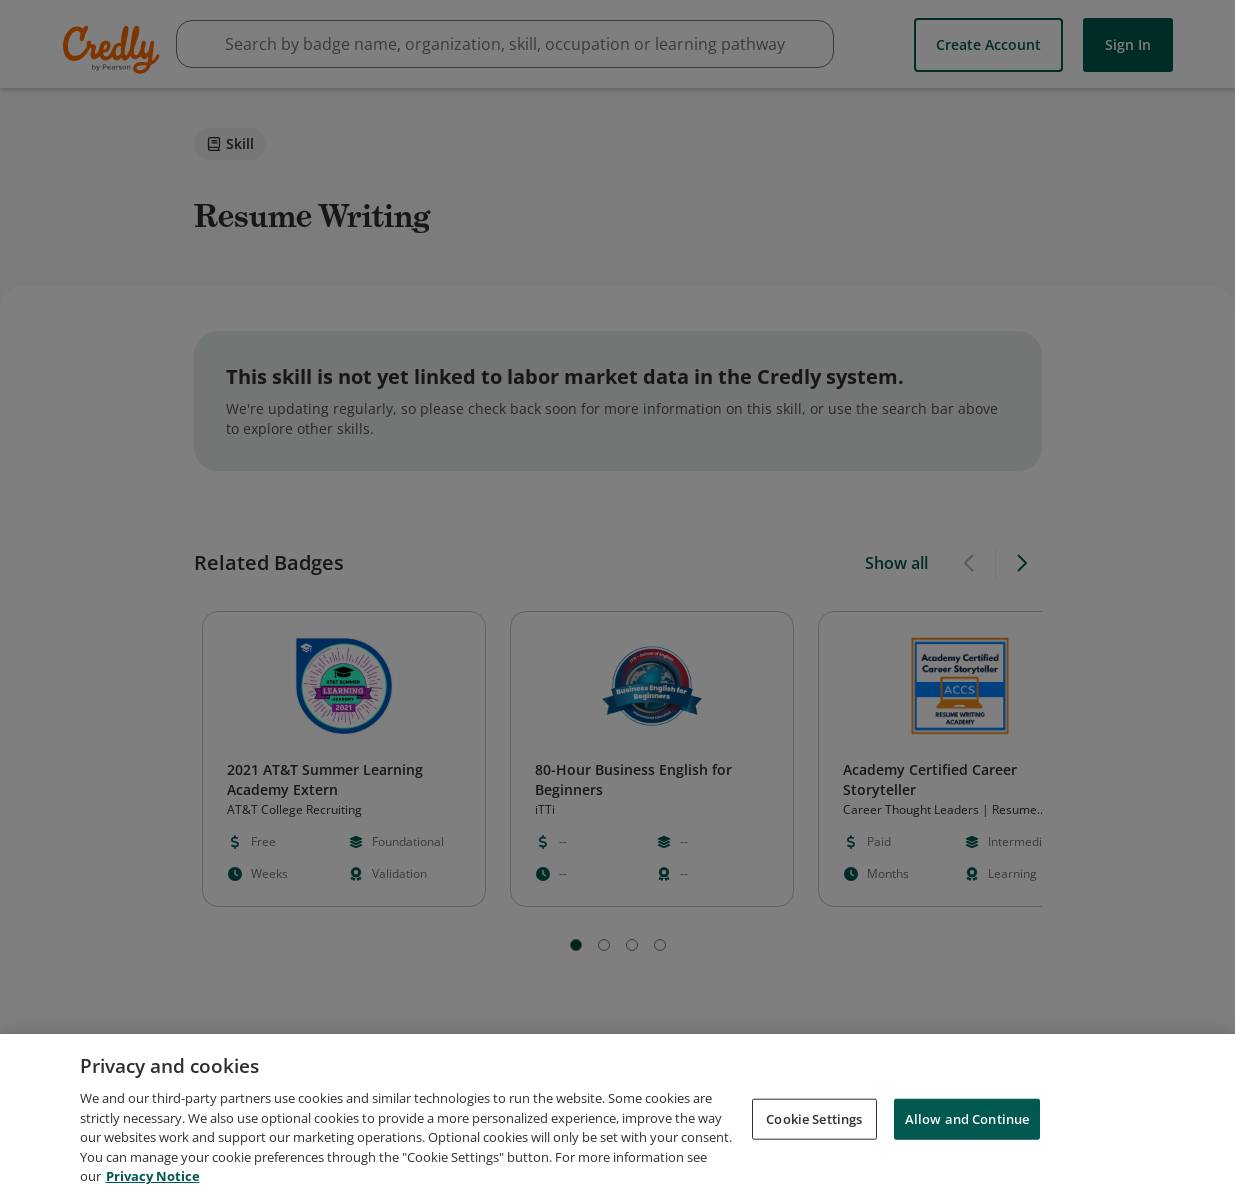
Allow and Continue (967, 1118)
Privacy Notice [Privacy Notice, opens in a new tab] (153, 1176)
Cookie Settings (814, 1118)
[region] (617, 1115)
